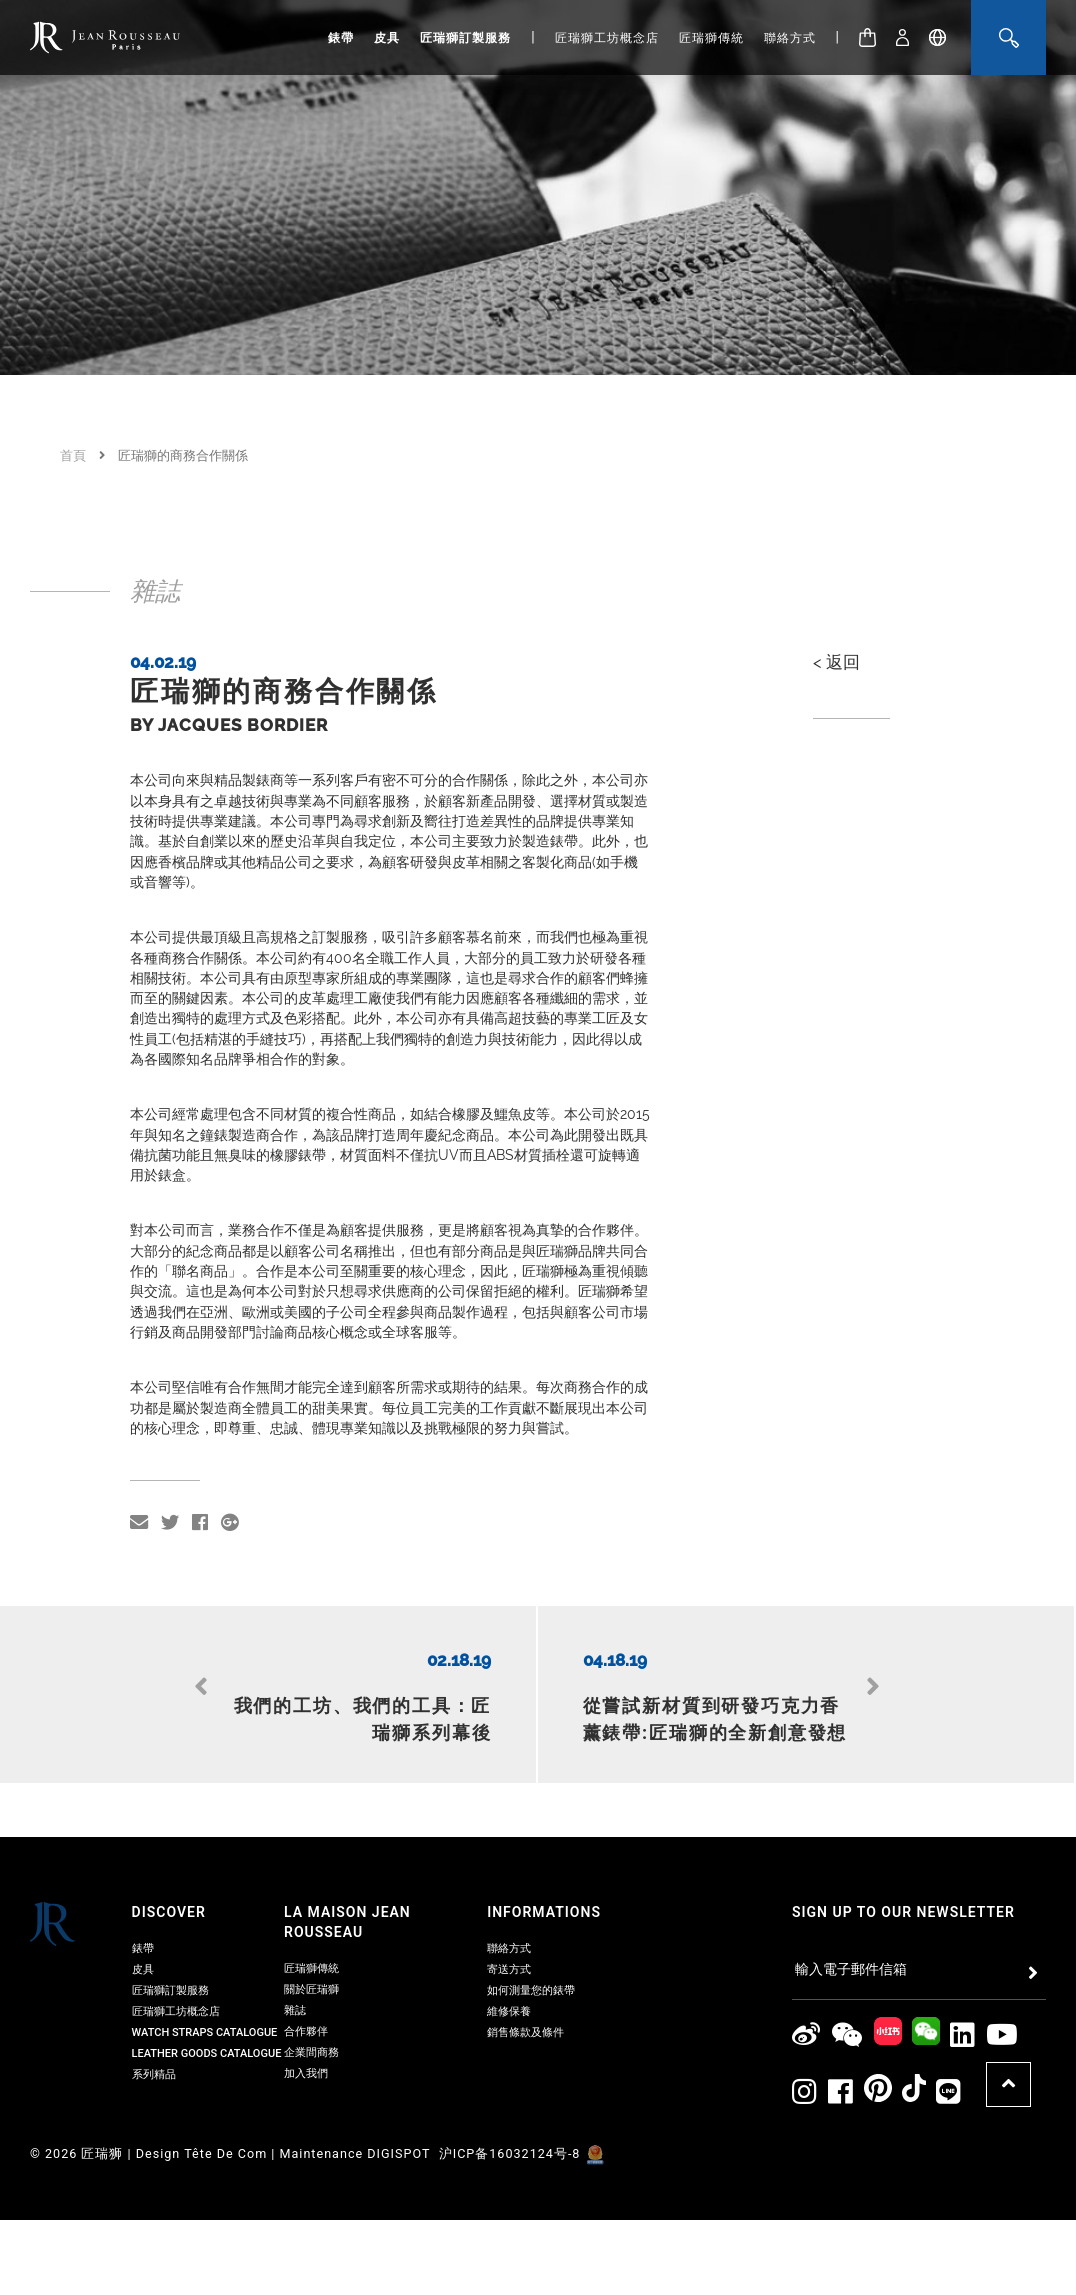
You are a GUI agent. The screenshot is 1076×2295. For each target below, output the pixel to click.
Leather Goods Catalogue (207, 1999)
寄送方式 (509, 1915)
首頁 (73, 455)
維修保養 (509, 1957)
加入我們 (306, 2019)
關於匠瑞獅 (311, 1935)
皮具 (387, 38)
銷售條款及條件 (525, 1978)
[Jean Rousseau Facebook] (841, 2039)
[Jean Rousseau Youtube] (1002, 1982)
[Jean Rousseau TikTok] (914, 2039)
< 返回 (836, 662)
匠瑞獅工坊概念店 (607, 38)
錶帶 (341, 38)
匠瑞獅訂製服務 (465, 38)
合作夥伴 (306, 1977)
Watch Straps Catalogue (205, 1978)
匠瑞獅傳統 (711, 38)
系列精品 (154, 2020)
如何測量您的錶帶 (531, 1936)
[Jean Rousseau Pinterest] (878, 2039)
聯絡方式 (790, 38)
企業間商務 (311, 1998)
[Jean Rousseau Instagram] (805, 2039)
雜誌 (295, 1956)
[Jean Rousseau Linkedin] (963, 1982)
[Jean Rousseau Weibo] (806, 1982)
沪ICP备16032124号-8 (512, 2099)
